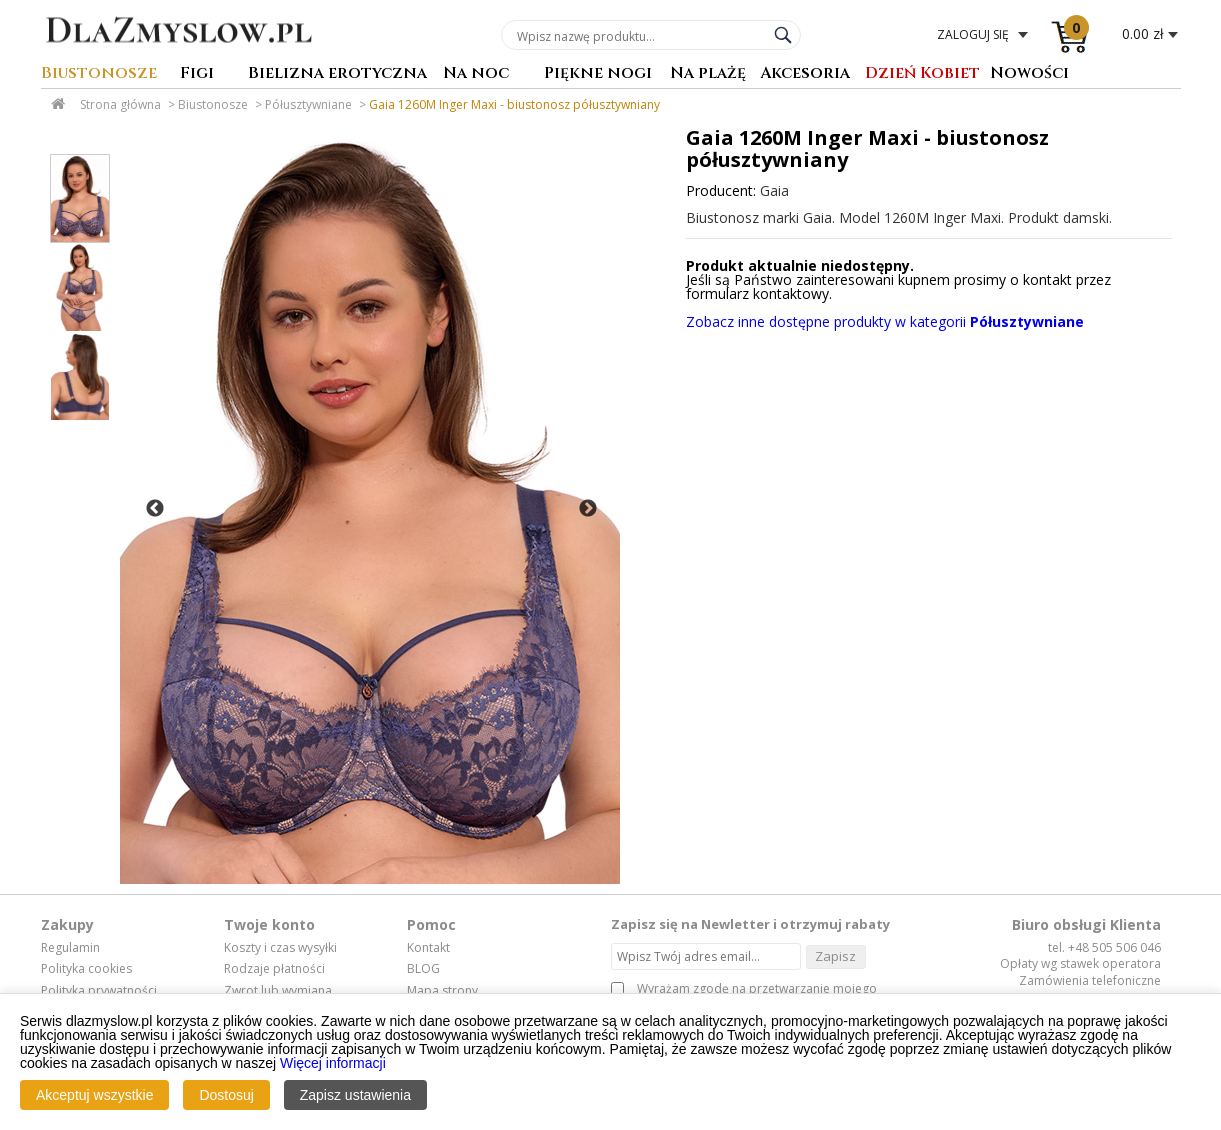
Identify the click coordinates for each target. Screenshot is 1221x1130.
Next (588, 509)
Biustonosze (99, 74)
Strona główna (120, 104)
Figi (197, 74)
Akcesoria (805, 74)
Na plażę (708, 74)
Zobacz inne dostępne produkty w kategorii (885, 321)
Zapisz (835, 956)
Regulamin (70, 948)
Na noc (476, 74)
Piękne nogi (598, 74)
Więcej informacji (333, 1063)
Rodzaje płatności (274, 969)
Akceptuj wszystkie (94, 1095)
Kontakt (428, 948)
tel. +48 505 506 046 (1104, 947)
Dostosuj (226, 1095)
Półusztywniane (308, 104)
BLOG (423, 969)
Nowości (1029, 74)
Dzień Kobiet (922, 74)
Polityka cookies (86, 969)
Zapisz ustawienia (355, 1095)
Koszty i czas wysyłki (280, 948)
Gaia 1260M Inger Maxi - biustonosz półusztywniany (514, 104)
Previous (155, 509)
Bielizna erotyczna (337, 74)
